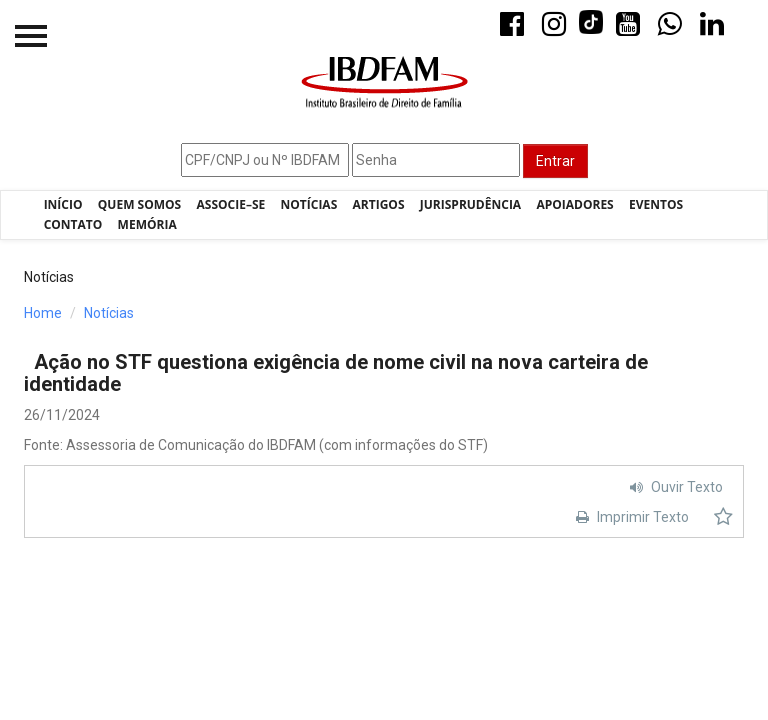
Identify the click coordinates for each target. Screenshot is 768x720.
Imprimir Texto (630, 517)
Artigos (379, 204)
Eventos (656, 204)
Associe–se (231, 204)
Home (43, 313)
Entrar (555, 161)
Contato (73, 224)
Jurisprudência (470, 204)
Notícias (309, 204)
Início (63, 204)
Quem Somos (139, 204)
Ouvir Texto (674, 487)
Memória (147, 224)
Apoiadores (574, 204)
